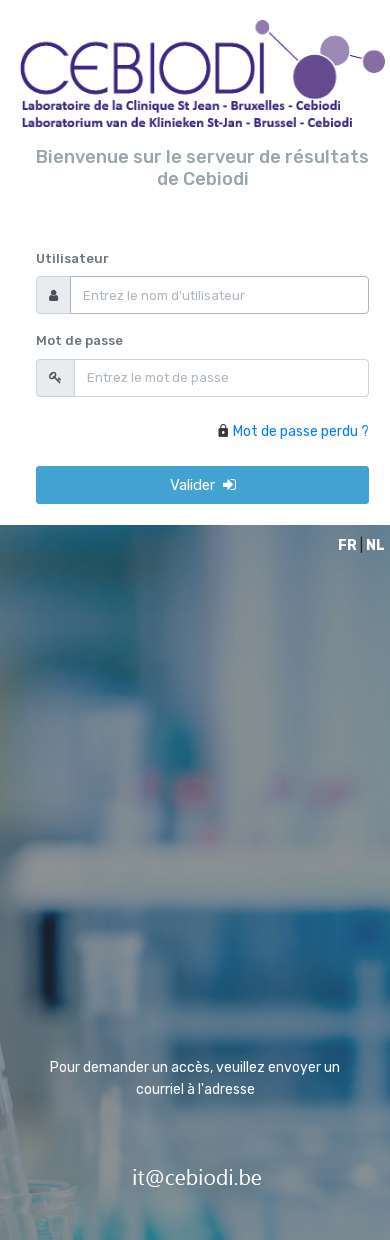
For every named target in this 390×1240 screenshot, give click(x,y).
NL (375, 545)
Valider (203, 485)
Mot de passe (79, 340)
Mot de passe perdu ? (301, 431)
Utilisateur (72, 258)
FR (347, 545)
